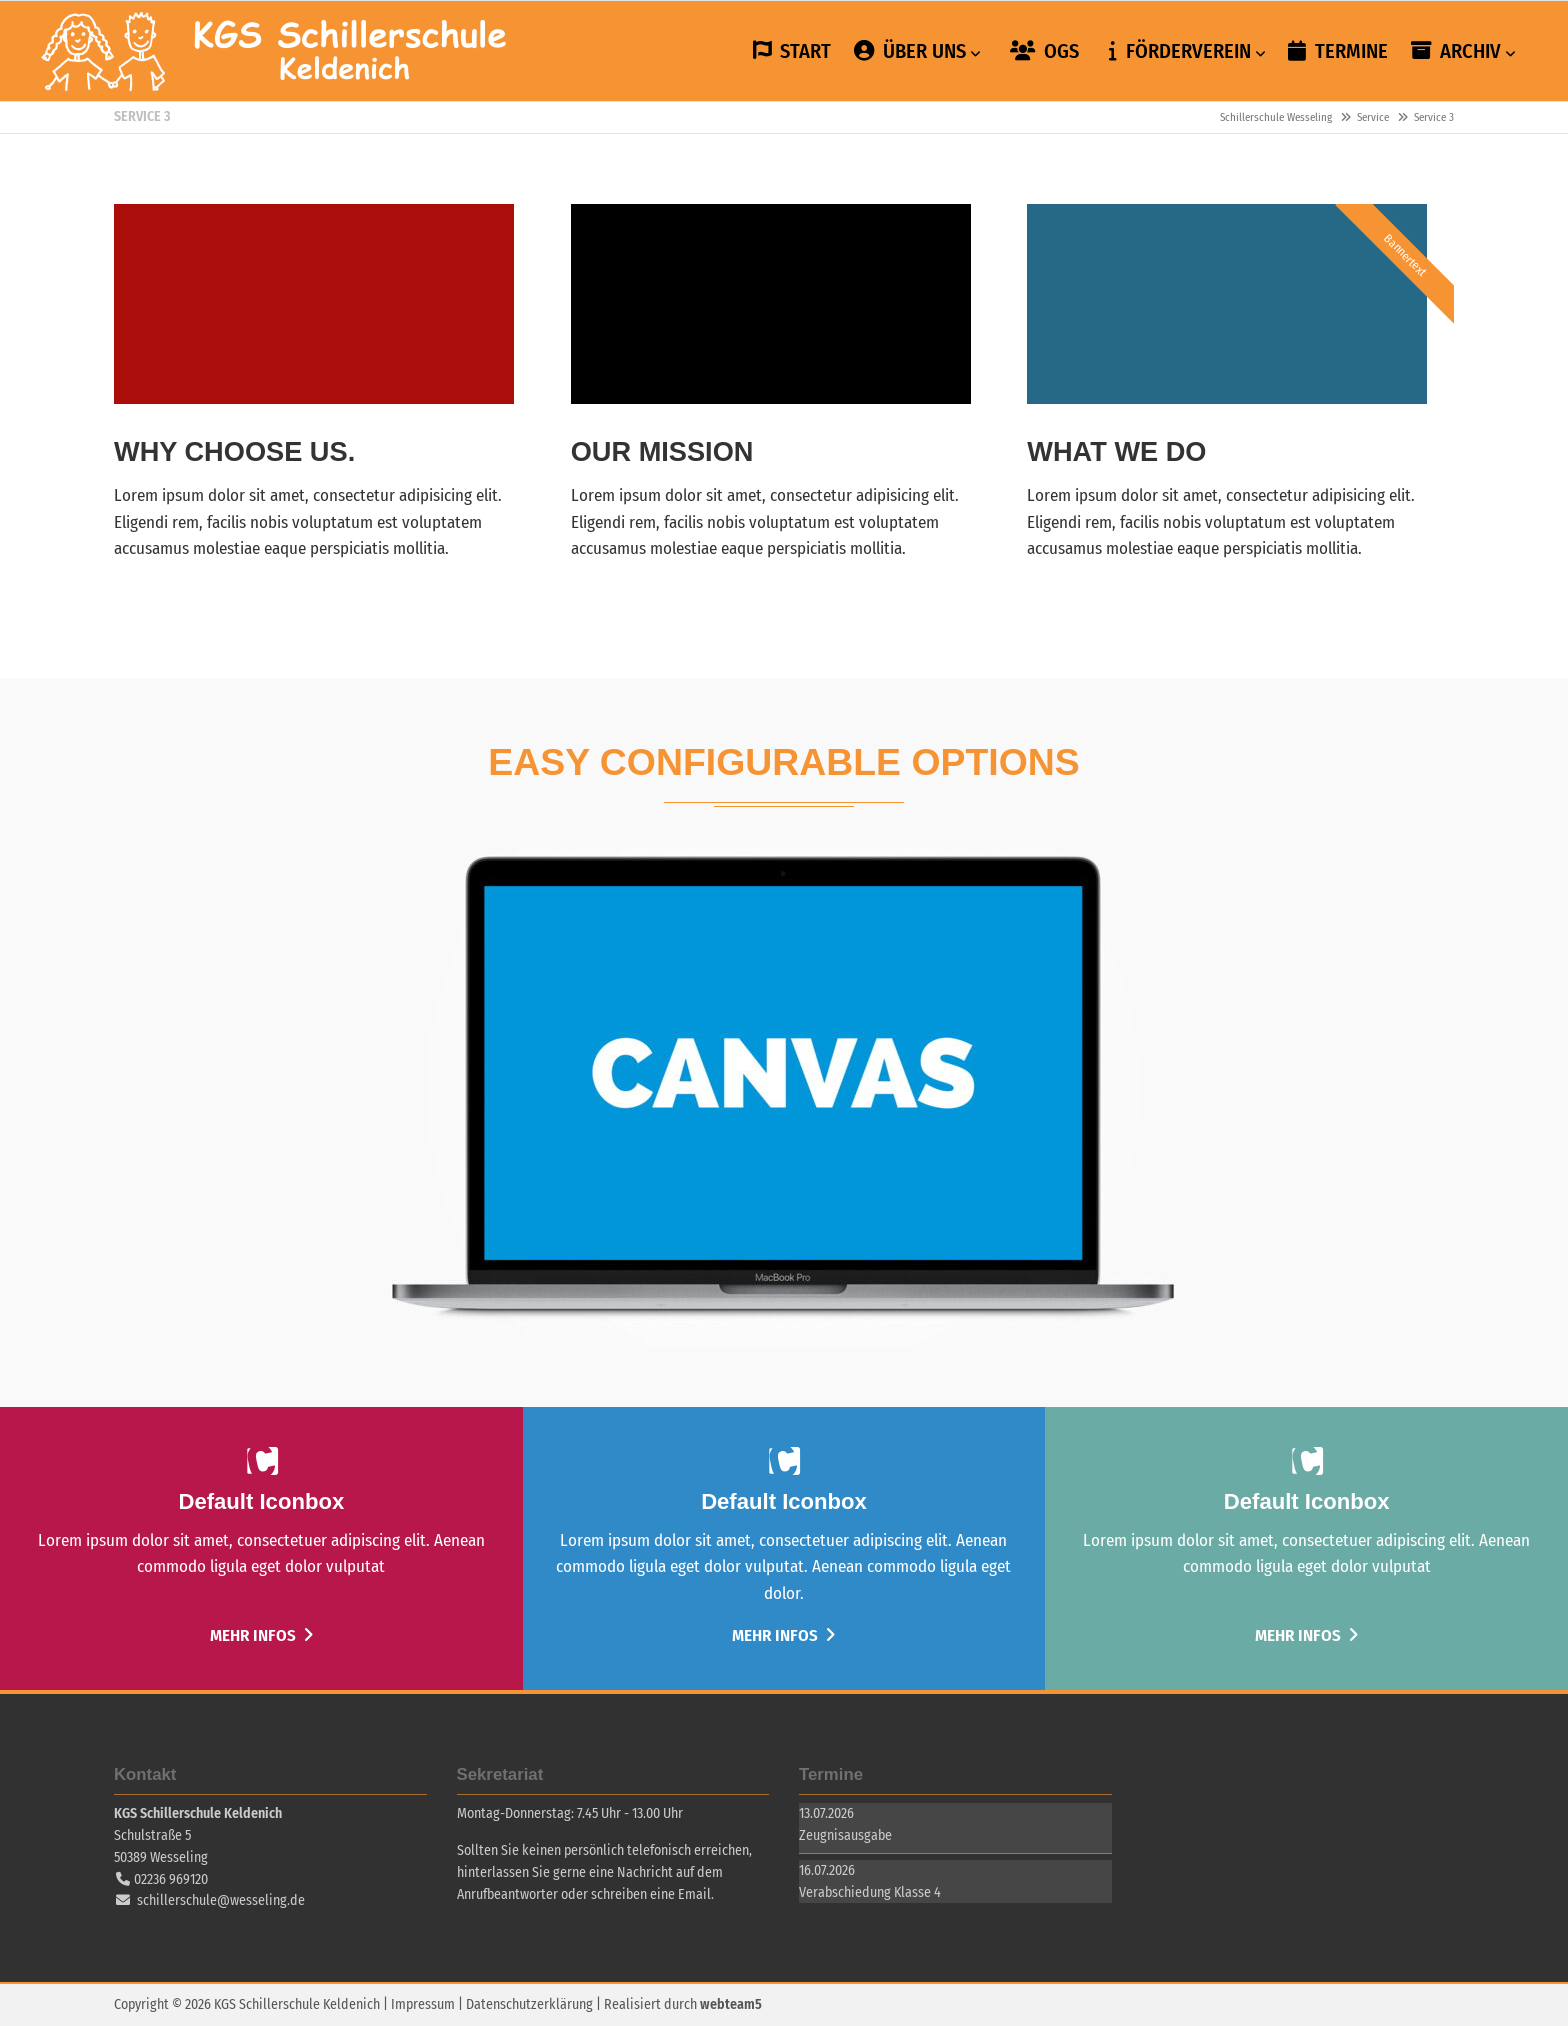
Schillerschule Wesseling (275, 51)
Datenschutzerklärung (529, 2004)
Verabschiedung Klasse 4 (870, 1892)
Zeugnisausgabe (845, 1835)
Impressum (423, 2004)
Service (1373, 117)
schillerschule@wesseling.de (221, 1900)
